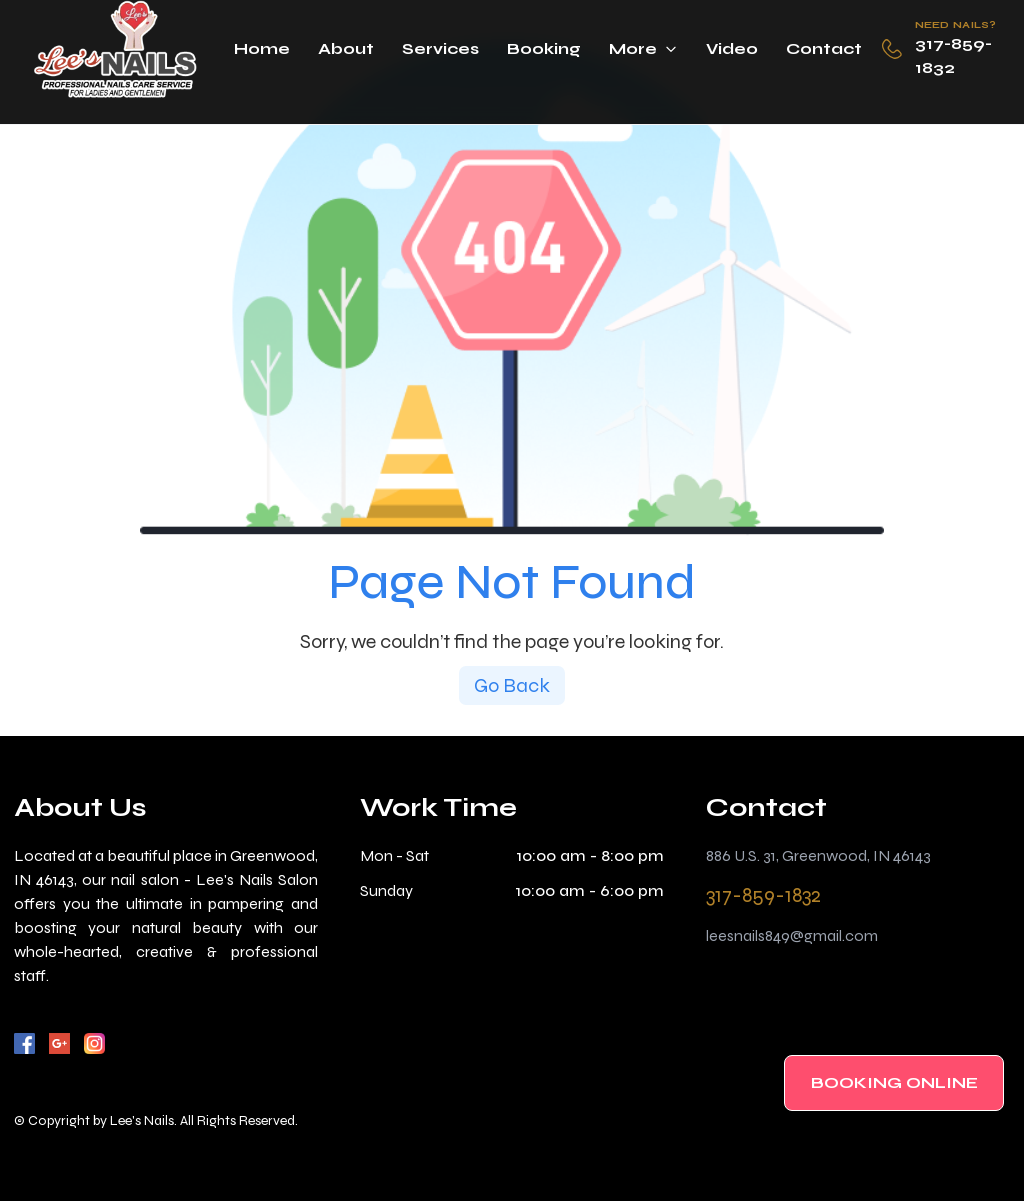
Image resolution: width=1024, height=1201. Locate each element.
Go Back (512, 685)
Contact (824, 48)
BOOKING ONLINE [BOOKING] (894, 1082)
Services (440, 48)
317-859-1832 (953, 56)
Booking (544, 48)
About (346, 48)
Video (732, 48)
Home (262, 48)
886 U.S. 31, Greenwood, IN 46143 (818, 855)
